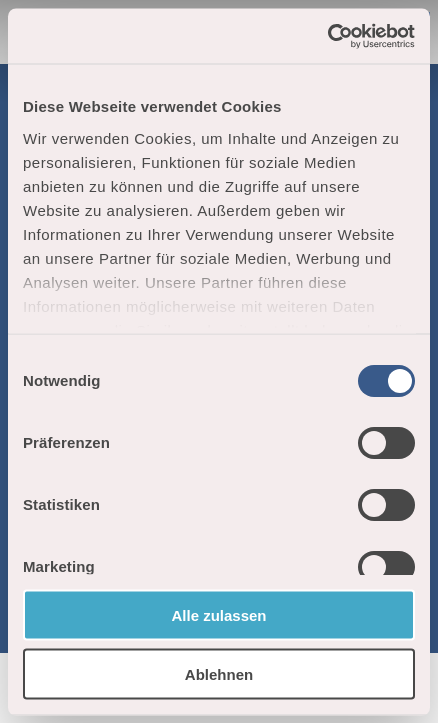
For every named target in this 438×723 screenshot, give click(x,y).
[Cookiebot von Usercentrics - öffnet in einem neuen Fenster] (327, 36)
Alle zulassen (218, 615)
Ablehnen (219, 673)
